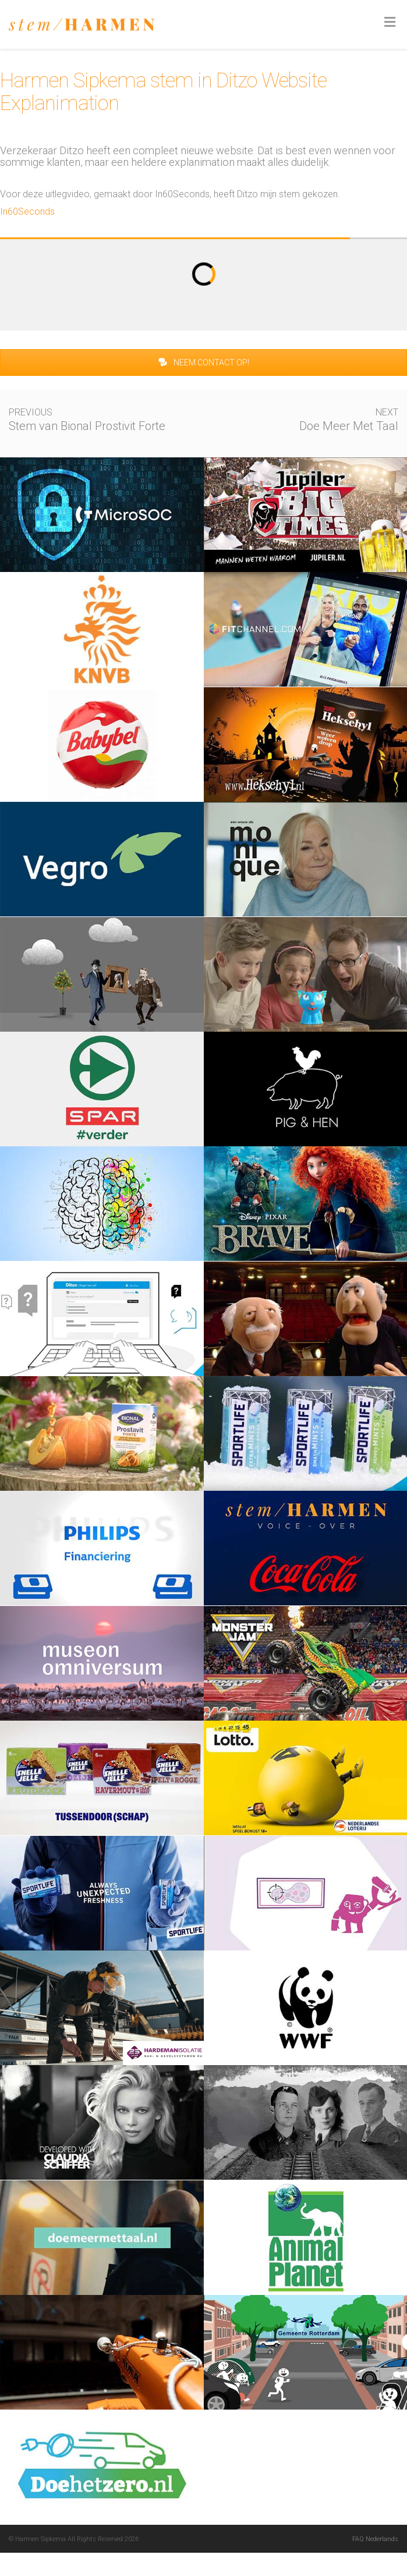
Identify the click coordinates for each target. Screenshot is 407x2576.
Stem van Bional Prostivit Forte (87, 426)
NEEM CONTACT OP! (203, 362)
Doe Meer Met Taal (348, 426)
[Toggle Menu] (389, 22)
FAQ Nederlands (375, 2539)
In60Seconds (27, 211)
